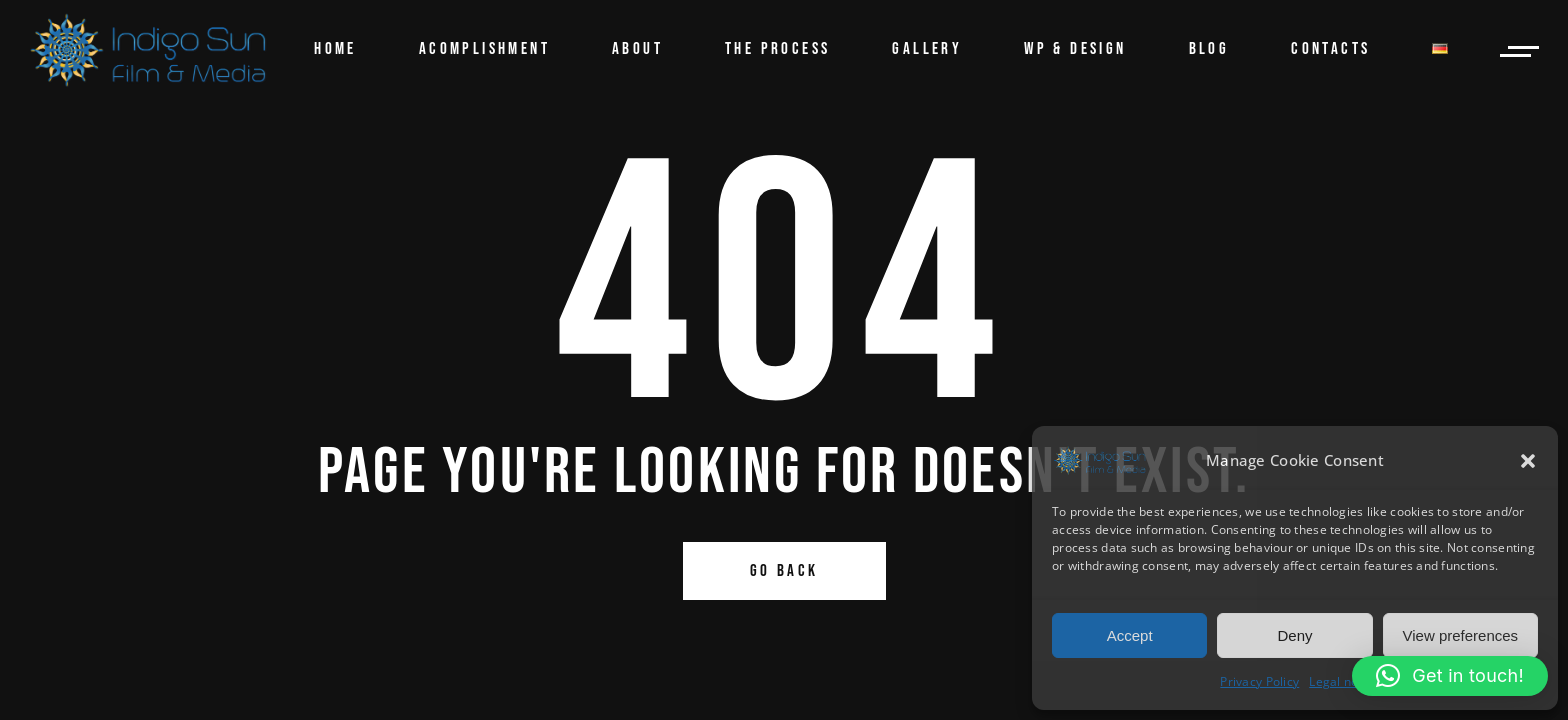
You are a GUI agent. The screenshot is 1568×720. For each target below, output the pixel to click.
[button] (1528, 461)
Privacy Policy (1259, 681)
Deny (1294, 635)
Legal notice (1344, 681)
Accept (1130, 635)
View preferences (1461, 635)
